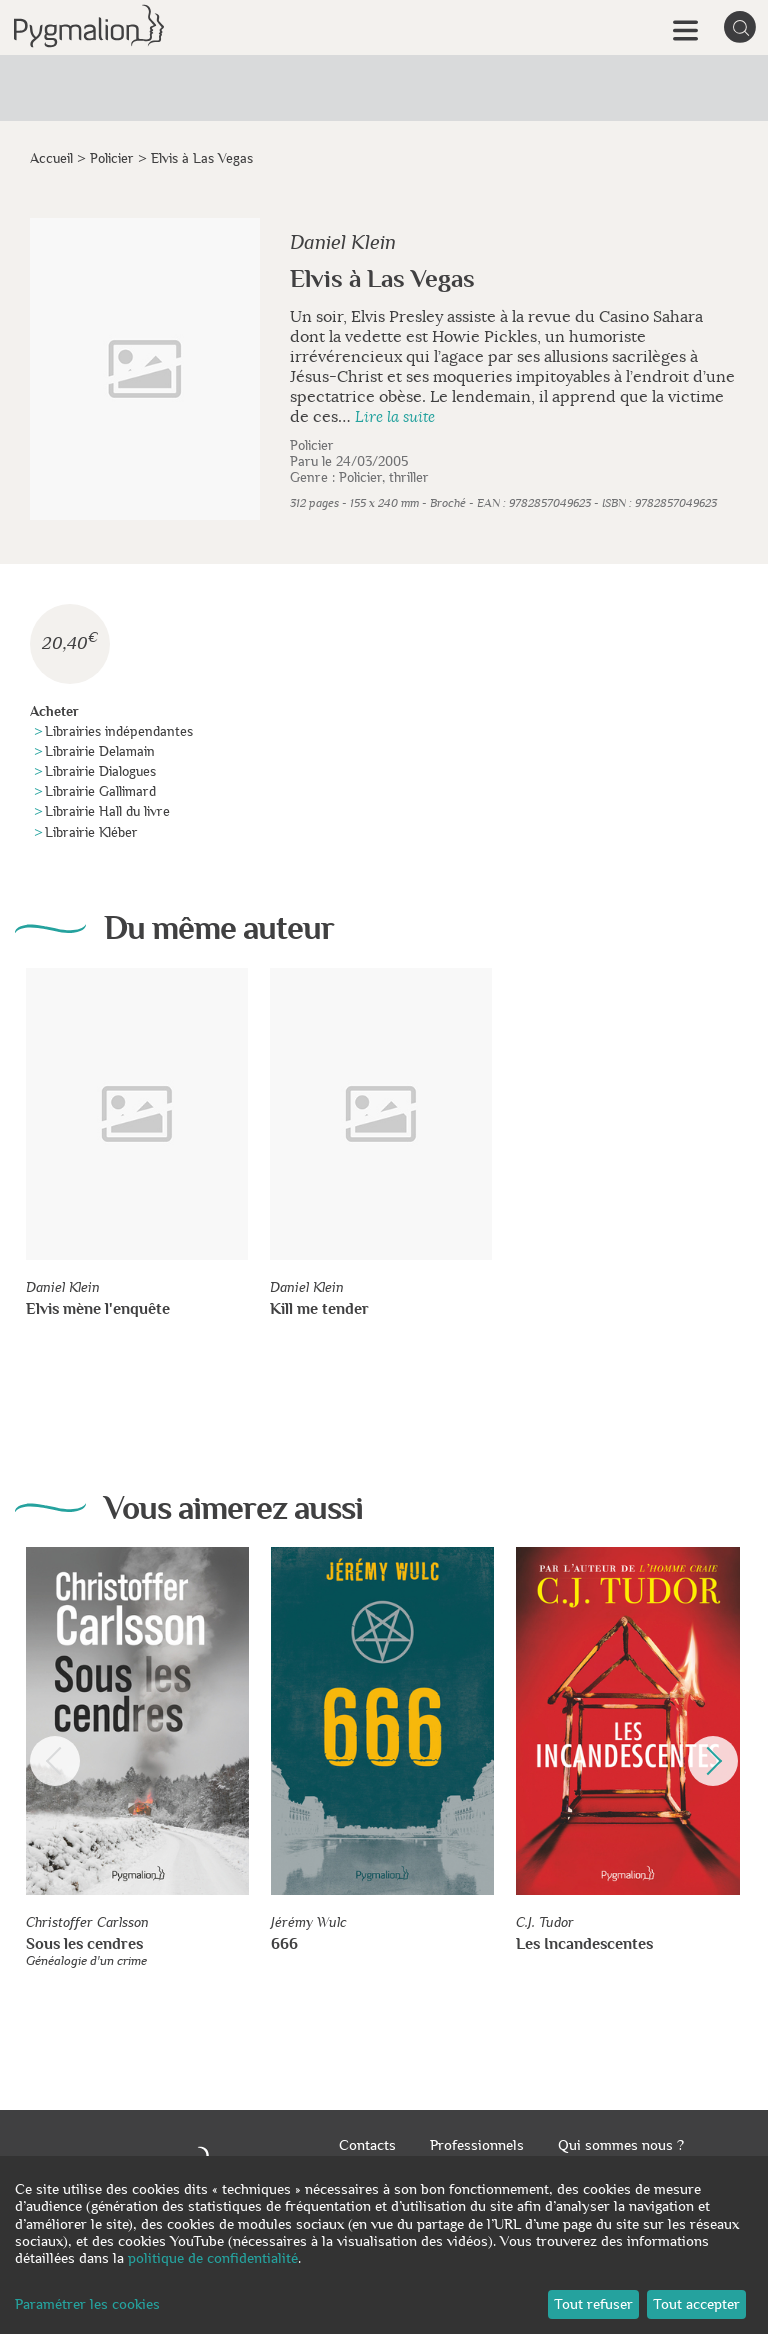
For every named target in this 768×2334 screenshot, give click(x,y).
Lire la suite (395, 417)
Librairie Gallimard (100, 791)
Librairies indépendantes (119, 731)
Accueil (51, 158)
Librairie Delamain (100, 751)
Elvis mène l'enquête (98, 1309)
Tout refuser (593, 2304)
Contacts (367, 2145)
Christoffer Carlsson (87, 1922)
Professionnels (477, 2145)
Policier (112, 158)
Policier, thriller (384, 477)
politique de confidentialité (213, 2258)
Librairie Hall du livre (107, 811)
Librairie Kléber (91, 832)
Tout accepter (696, 2304)
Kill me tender (319, 1309)
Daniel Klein (343, 243)
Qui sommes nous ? (621, 2145)
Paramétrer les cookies (87, 2304)
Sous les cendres (84, 1944)
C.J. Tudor (545, 1922)
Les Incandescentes (584, 1944)
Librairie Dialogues (100, 771)
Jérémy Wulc (309, 1922)
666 (284, 1944)
